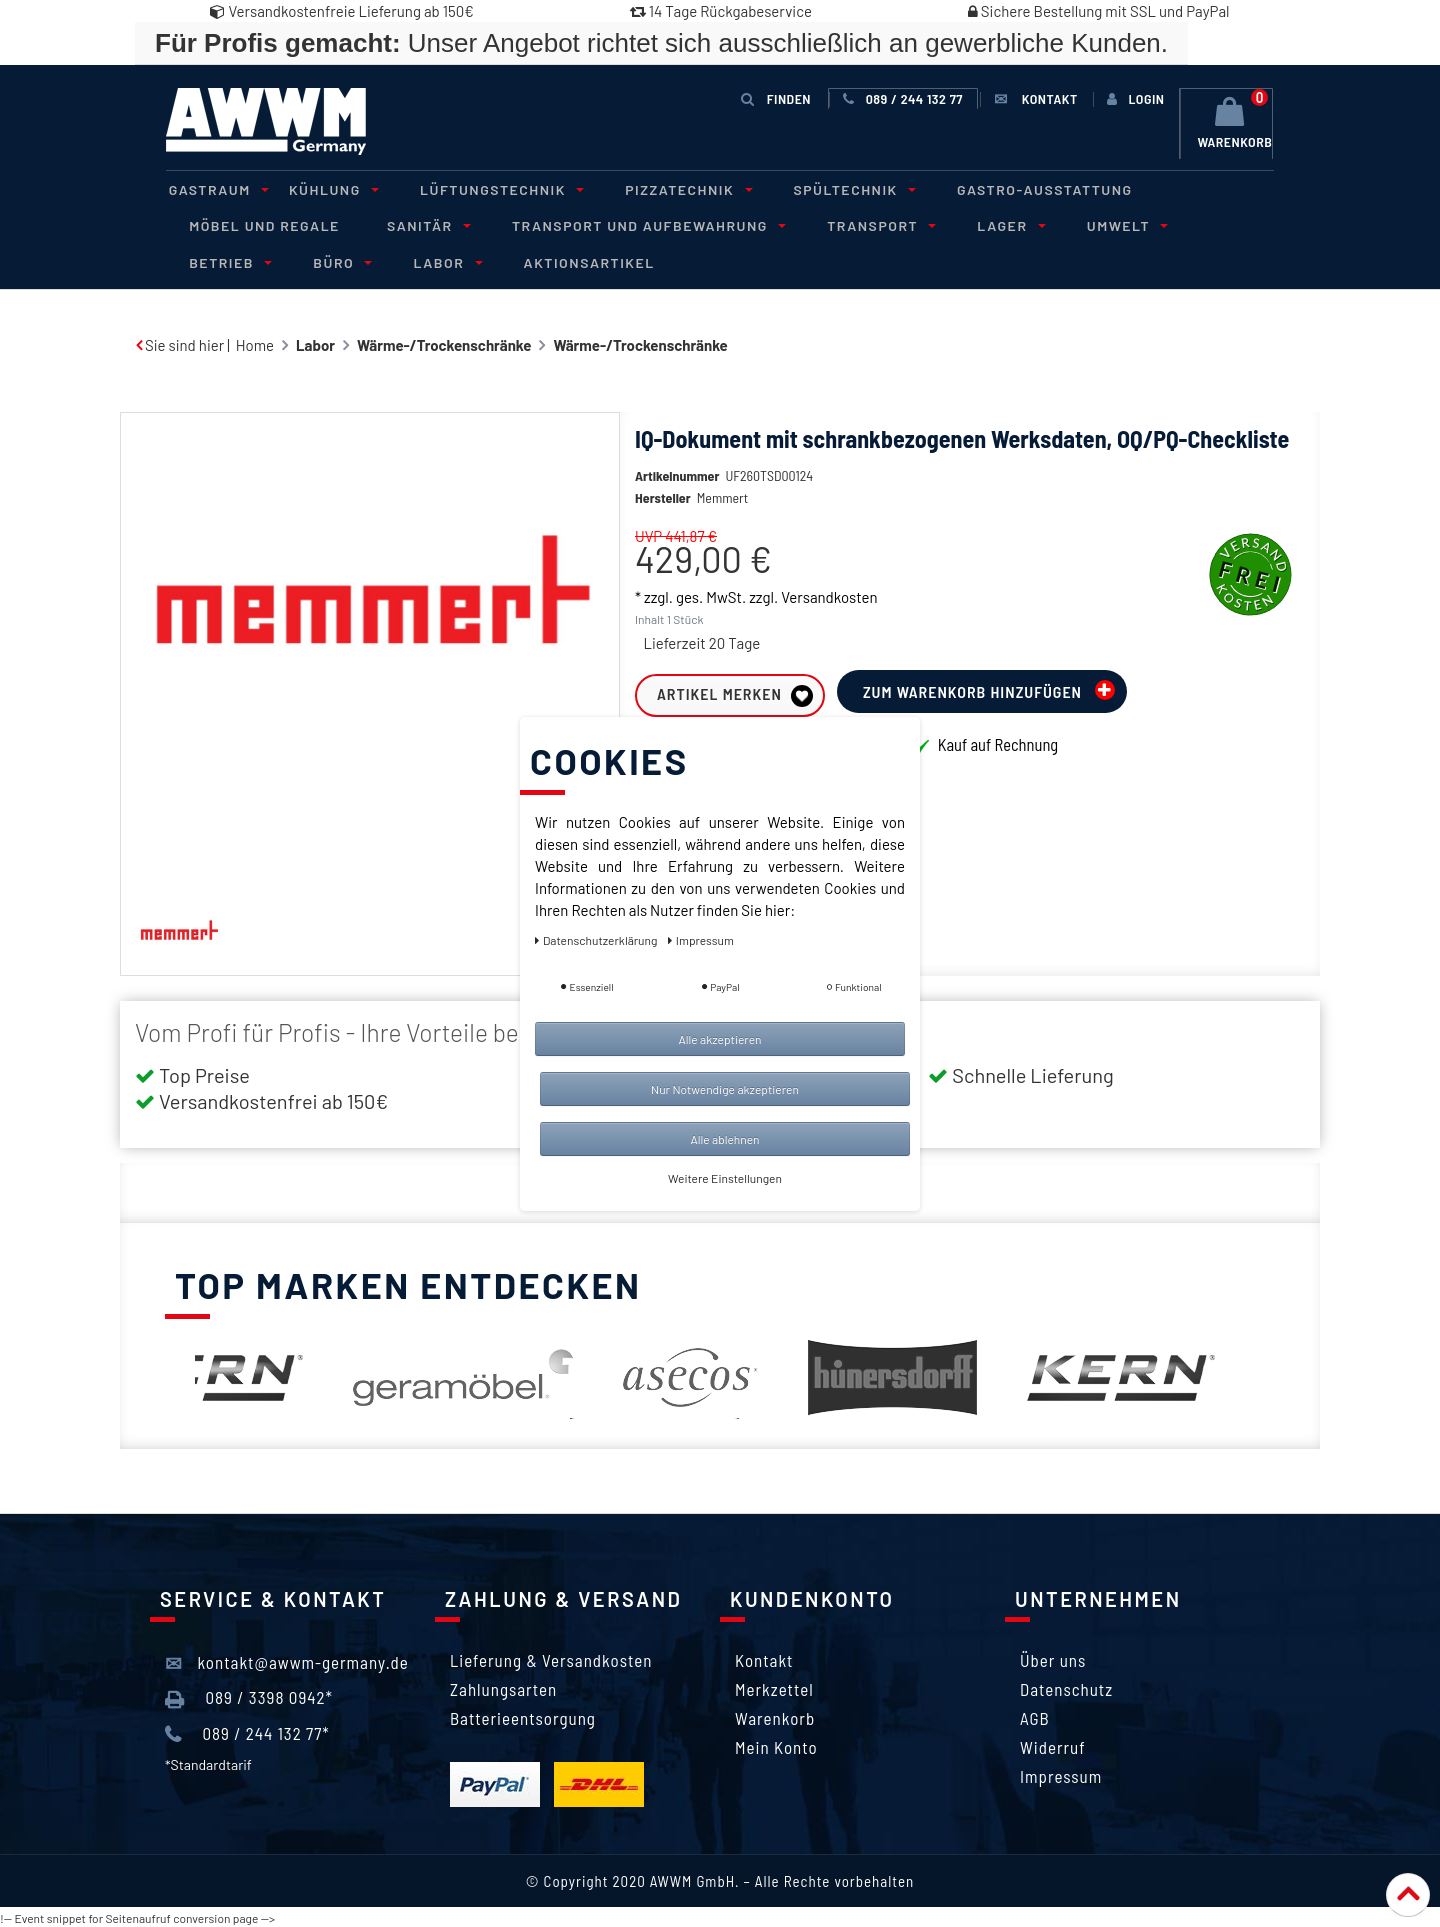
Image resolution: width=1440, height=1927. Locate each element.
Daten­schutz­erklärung (597, 940)
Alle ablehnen (724, 1139)
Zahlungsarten (503, 1687)
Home (255, 343)
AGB (1035, 1716)
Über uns (1053, 1658)
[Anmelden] (1134, 99)
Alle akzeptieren (719, 1039)
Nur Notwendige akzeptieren (725, 1089)
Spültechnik (825, 188)
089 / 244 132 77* (247, 1732)
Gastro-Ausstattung (1012, 188)
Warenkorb (775, 1716)
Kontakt (764, 1658)
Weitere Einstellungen (725, 1178)
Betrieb (1208, 224)
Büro (212, 260)
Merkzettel (774, 1687)
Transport (857, 224)
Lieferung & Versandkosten (551, 1658)
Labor (311, 260)
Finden (776, 98)
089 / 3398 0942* (249, 1696)
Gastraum (213, 188)
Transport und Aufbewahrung (631, 224)
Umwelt (1092, 224)
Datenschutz (1066, 1687)
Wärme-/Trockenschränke (444, 343)
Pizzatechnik (665, 188)
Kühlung (322, 188)
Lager (981, 224)
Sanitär (417, 224)
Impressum (1061, 1774)
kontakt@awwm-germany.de (287, 1661)
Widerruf (1053, 1745)
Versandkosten (829, 595)
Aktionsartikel (449, 260)
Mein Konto (776, 1745)
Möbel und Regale (261, 224)
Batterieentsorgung (523, 1716)
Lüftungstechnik (484, 188)
